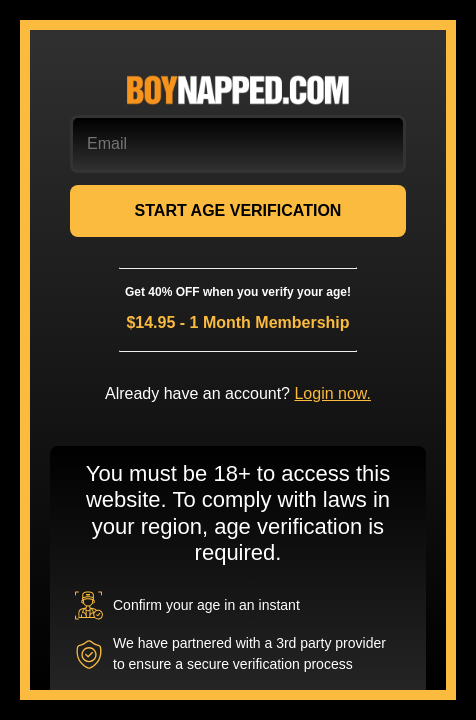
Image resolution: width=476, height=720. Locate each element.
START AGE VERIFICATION (238, 210)
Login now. (332, 393)
